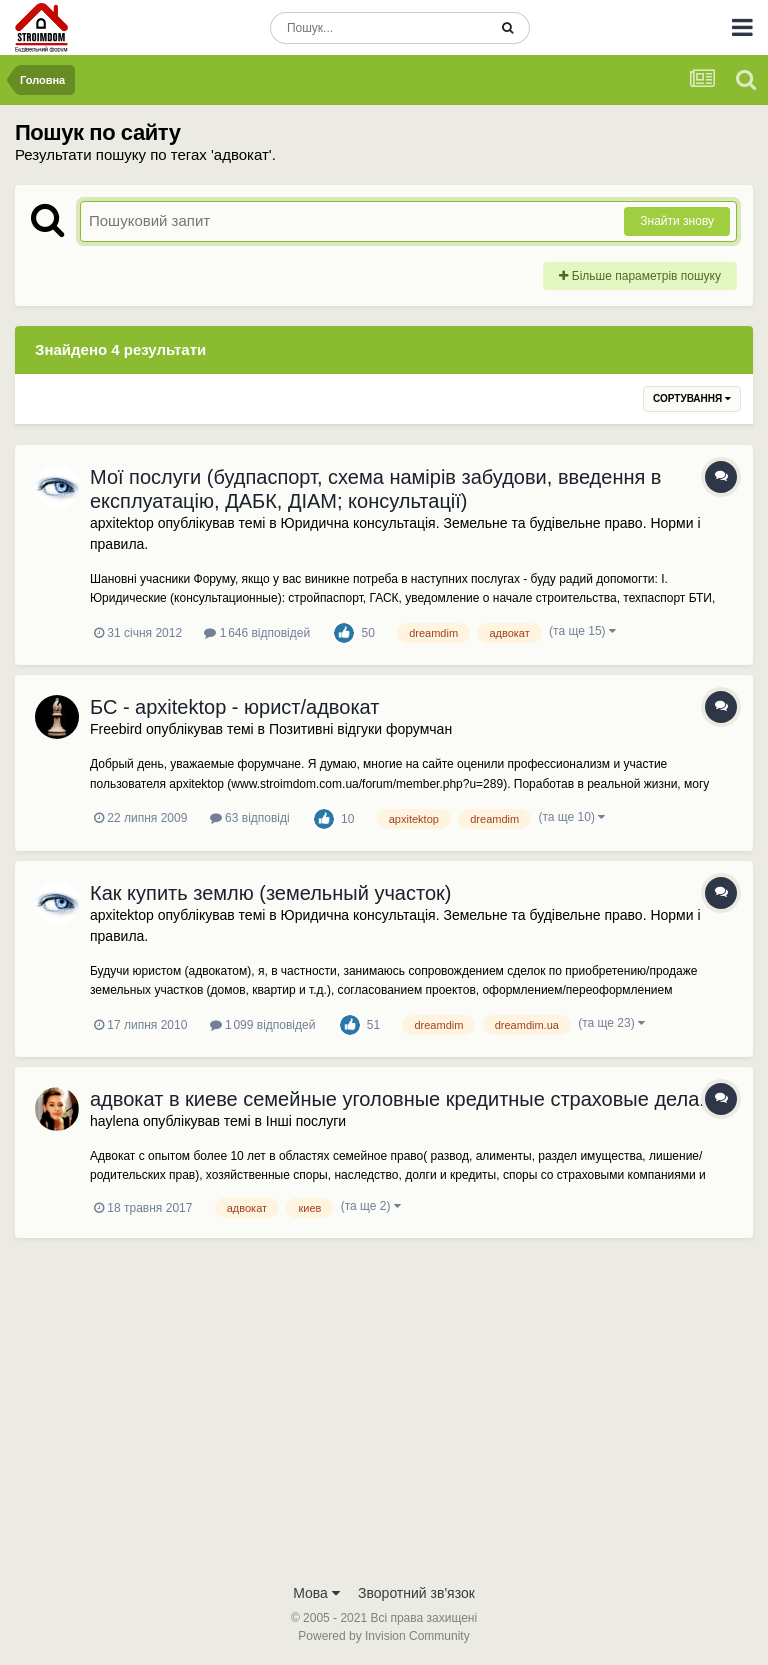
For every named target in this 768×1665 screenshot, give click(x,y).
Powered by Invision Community (383, 1636)
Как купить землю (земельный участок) (270, 893)
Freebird (116, 729)
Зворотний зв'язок (416, 1593)
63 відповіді (250, 818)
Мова (316, 1593)
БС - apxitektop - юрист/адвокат (234, 707)
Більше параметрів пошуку (640, 276)
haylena (114, 1121)
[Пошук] (378, 28)
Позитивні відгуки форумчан (360, 729)
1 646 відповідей (257, 633)
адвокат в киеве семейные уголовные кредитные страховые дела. (397, 1099)
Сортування (692, 398)
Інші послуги (306, 1121)
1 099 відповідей (263, 1025)
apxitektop (122, 523)
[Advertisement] (384, 1423)
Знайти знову (677, 221)
